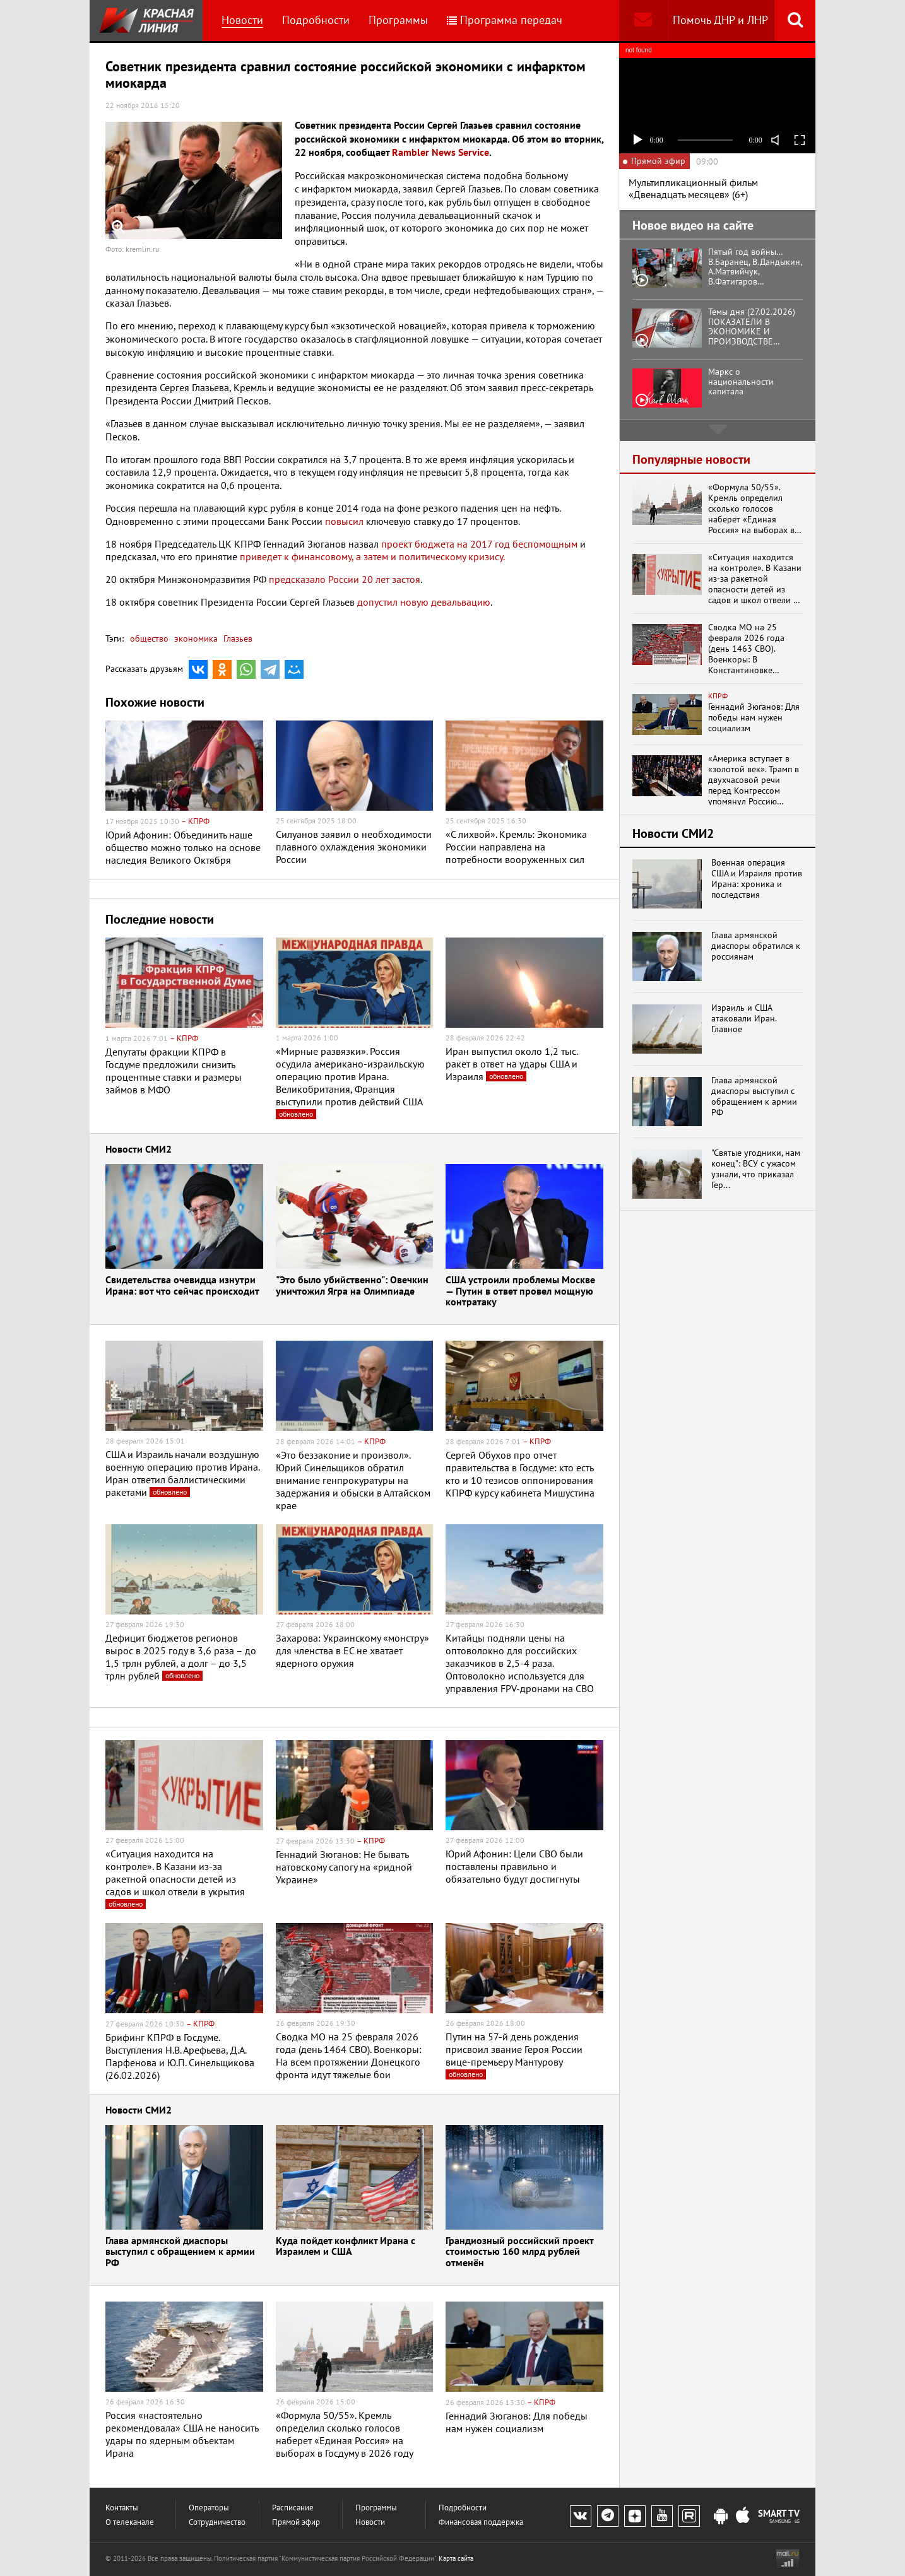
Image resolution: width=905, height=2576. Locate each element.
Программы (398, 20)
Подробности (316, 20)
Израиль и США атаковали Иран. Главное (743, 1018)
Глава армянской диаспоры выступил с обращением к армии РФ (180, 2252)
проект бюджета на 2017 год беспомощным (479, 544)
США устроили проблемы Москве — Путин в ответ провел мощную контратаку (520, 1291)
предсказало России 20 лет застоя (344, 579)
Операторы (209, 2507)
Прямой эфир (296, 2522)
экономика (195, 638)
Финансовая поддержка (481, 2522)
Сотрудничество (217, 2522)
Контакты (121, 2507)
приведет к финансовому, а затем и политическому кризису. (372, 556)
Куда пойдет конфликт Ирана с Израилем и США (345, 2247)
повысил (344, 521)
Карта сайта (456, 2558)
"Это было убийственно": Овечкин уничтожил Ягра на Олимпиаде (352, 1286)
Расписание (293, 2507)
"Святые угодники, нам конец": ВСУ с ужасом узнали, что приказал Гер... (755, 1169)
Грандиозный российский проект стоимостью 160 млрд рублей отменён (519, 2252)
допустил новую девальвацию (423, 602)
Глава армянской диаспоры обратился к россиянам (755, 946)
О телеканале (129, 2522)
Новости (242, 20)
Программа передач (504, 20)
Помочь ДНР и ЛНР (720, 20)
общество (149, 638)
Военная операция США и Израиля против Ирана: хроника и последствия (756, 878)
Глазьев (236, 638)
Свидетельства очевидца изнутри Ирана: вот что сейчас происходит (182, 1286)
